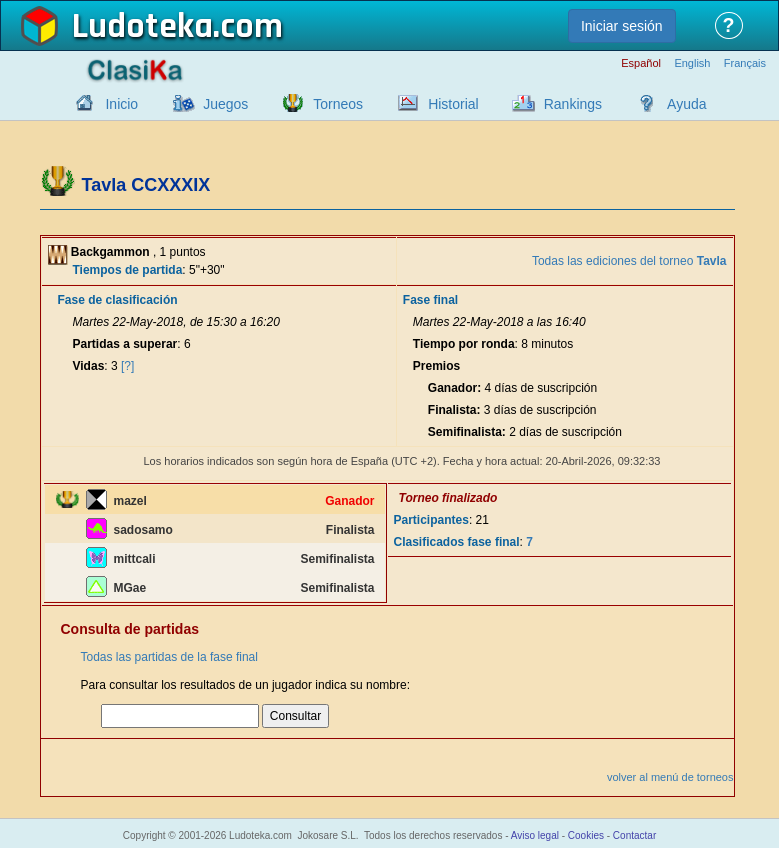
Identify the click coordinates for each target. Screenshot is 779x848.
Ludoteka (142, 27)
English (692, 63)
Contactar (634, 835)
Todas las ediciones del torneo (629, 261)
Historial (453, 104)
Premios (436, 366)
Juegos (225, 104)
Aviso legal (535, 835)
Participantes (431, 520)
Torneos (338, 104)
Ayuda (686, 104)
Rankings (573, 104)
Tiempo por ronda (464, 344)
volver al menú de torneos (670, 777)
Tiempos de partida (128, 270)
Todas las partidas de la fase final (169, 657)
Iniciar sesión (622, 26)
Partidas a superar (125, 344)
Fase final (430, 300)
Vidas (89, 366)
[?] (127, 366)
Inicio (121, 104)
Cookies (586, 835)
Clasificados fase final (457, 542)
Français (745, 63)
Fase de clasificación (118, 300)
